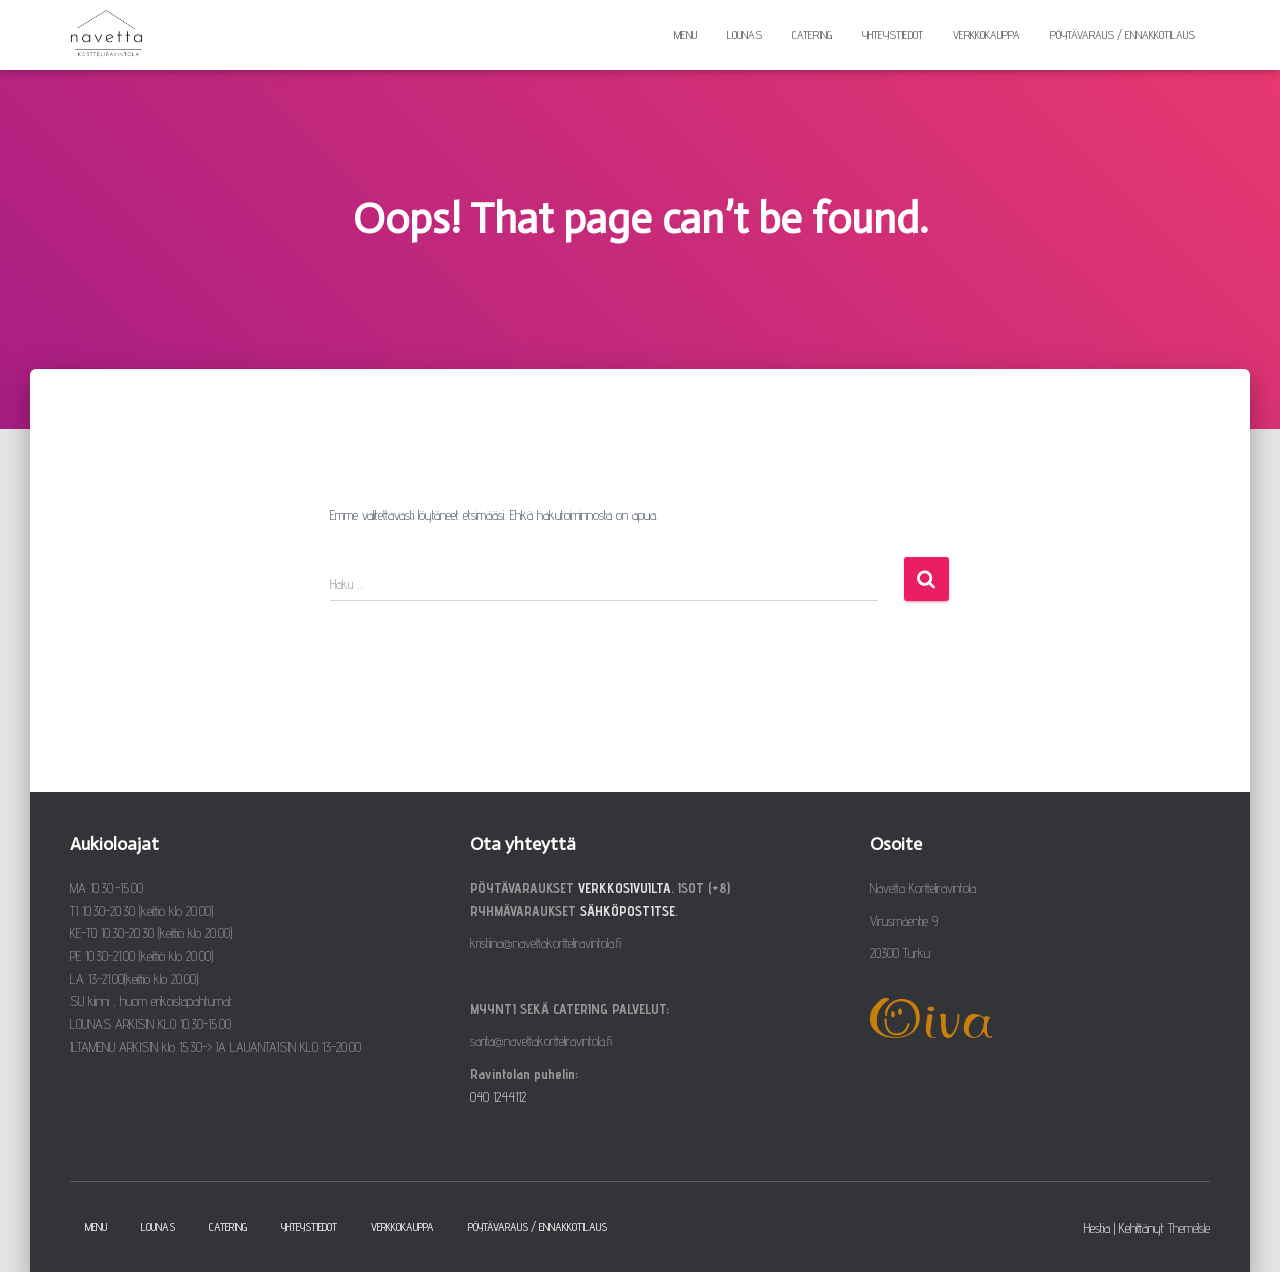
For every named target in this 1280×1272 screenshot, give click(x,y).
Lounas (744, 34)
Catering (812, 34)
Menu (685, 34)
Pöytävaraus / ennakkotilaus (1122, 34)
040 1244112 (498, 1097)
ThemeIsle (1189, 1228)
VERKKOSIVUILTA (624, 888)
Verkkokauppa (986, 34)
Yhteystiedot (892, 34)
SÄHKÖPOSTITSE (627, 911)
